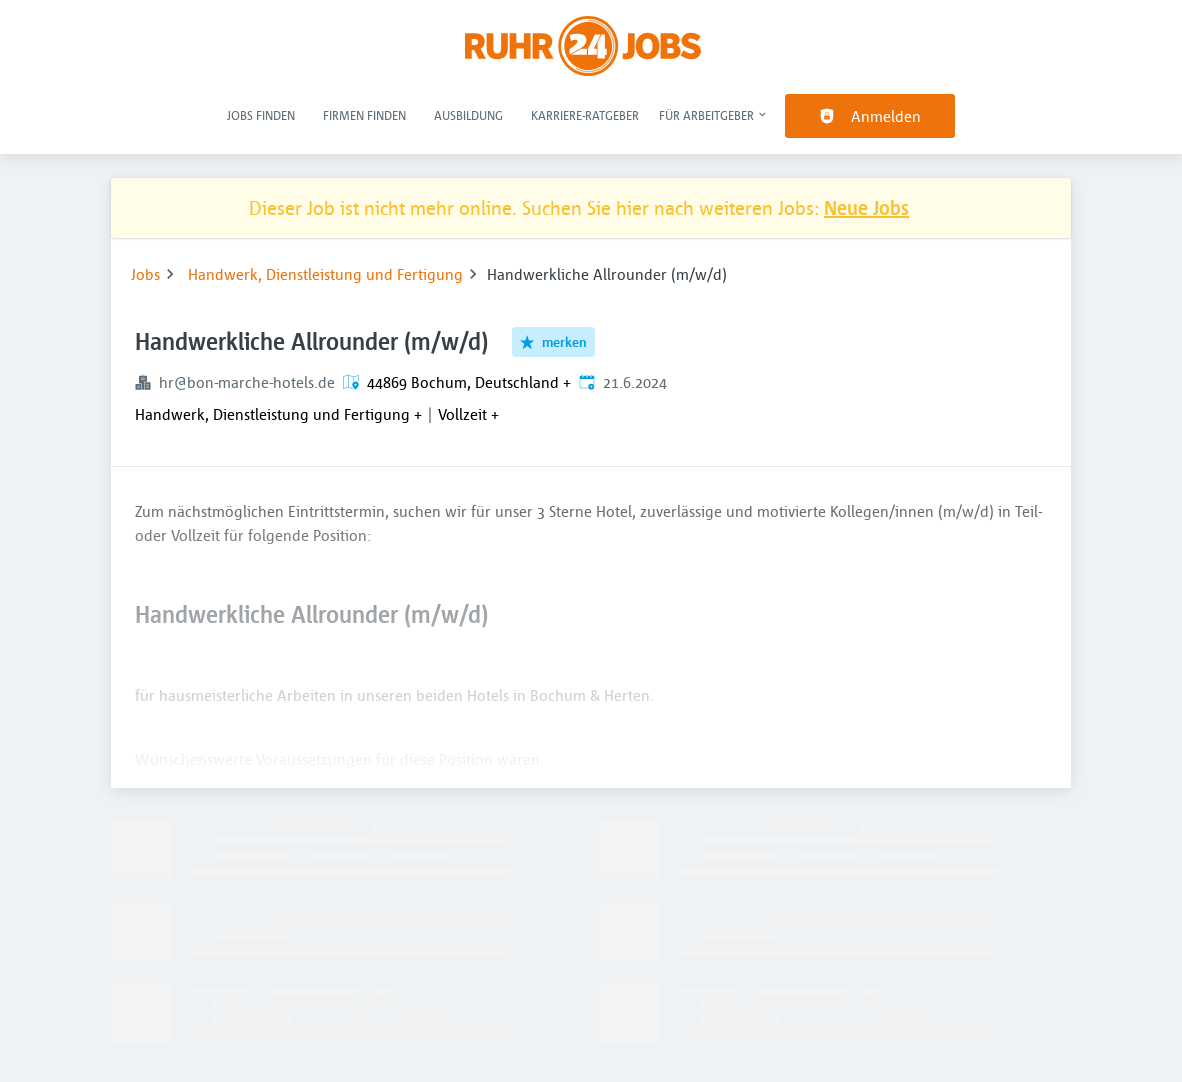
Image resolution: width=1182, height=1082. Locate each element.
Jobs (145, 274)
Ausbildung (468, 115)
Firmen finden (364, 115)
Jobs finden (261, 115)
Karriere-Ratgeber (585, 115)
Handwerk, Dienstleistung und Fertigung (325, 274)
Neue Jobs (866, 207)
